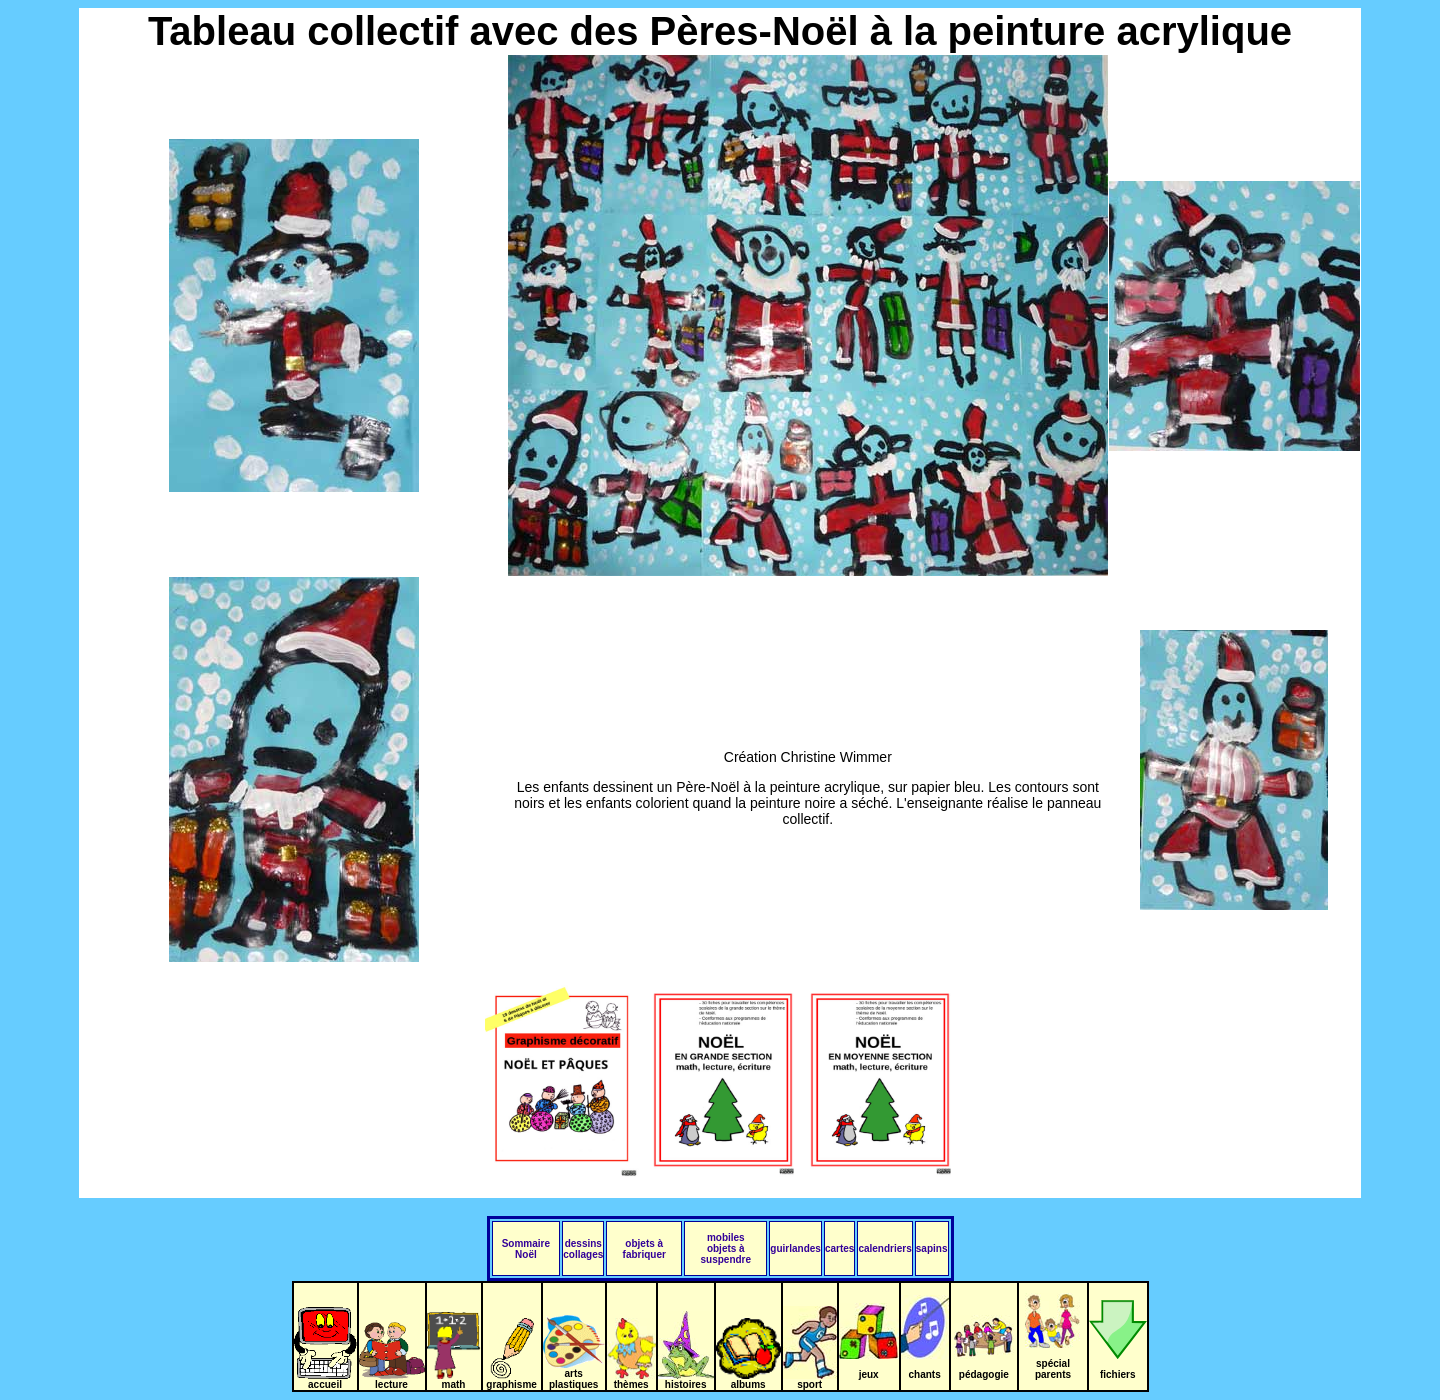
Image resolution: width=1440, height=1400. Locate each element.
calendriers (884, 1248)
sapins (932, 1248)
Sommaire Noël (526, 1249)
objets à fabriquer (644, 1249)
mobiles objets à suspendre (726, 1248)
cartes (839, 1248)
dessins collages (583, 1249)
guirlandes (795, 1248)
